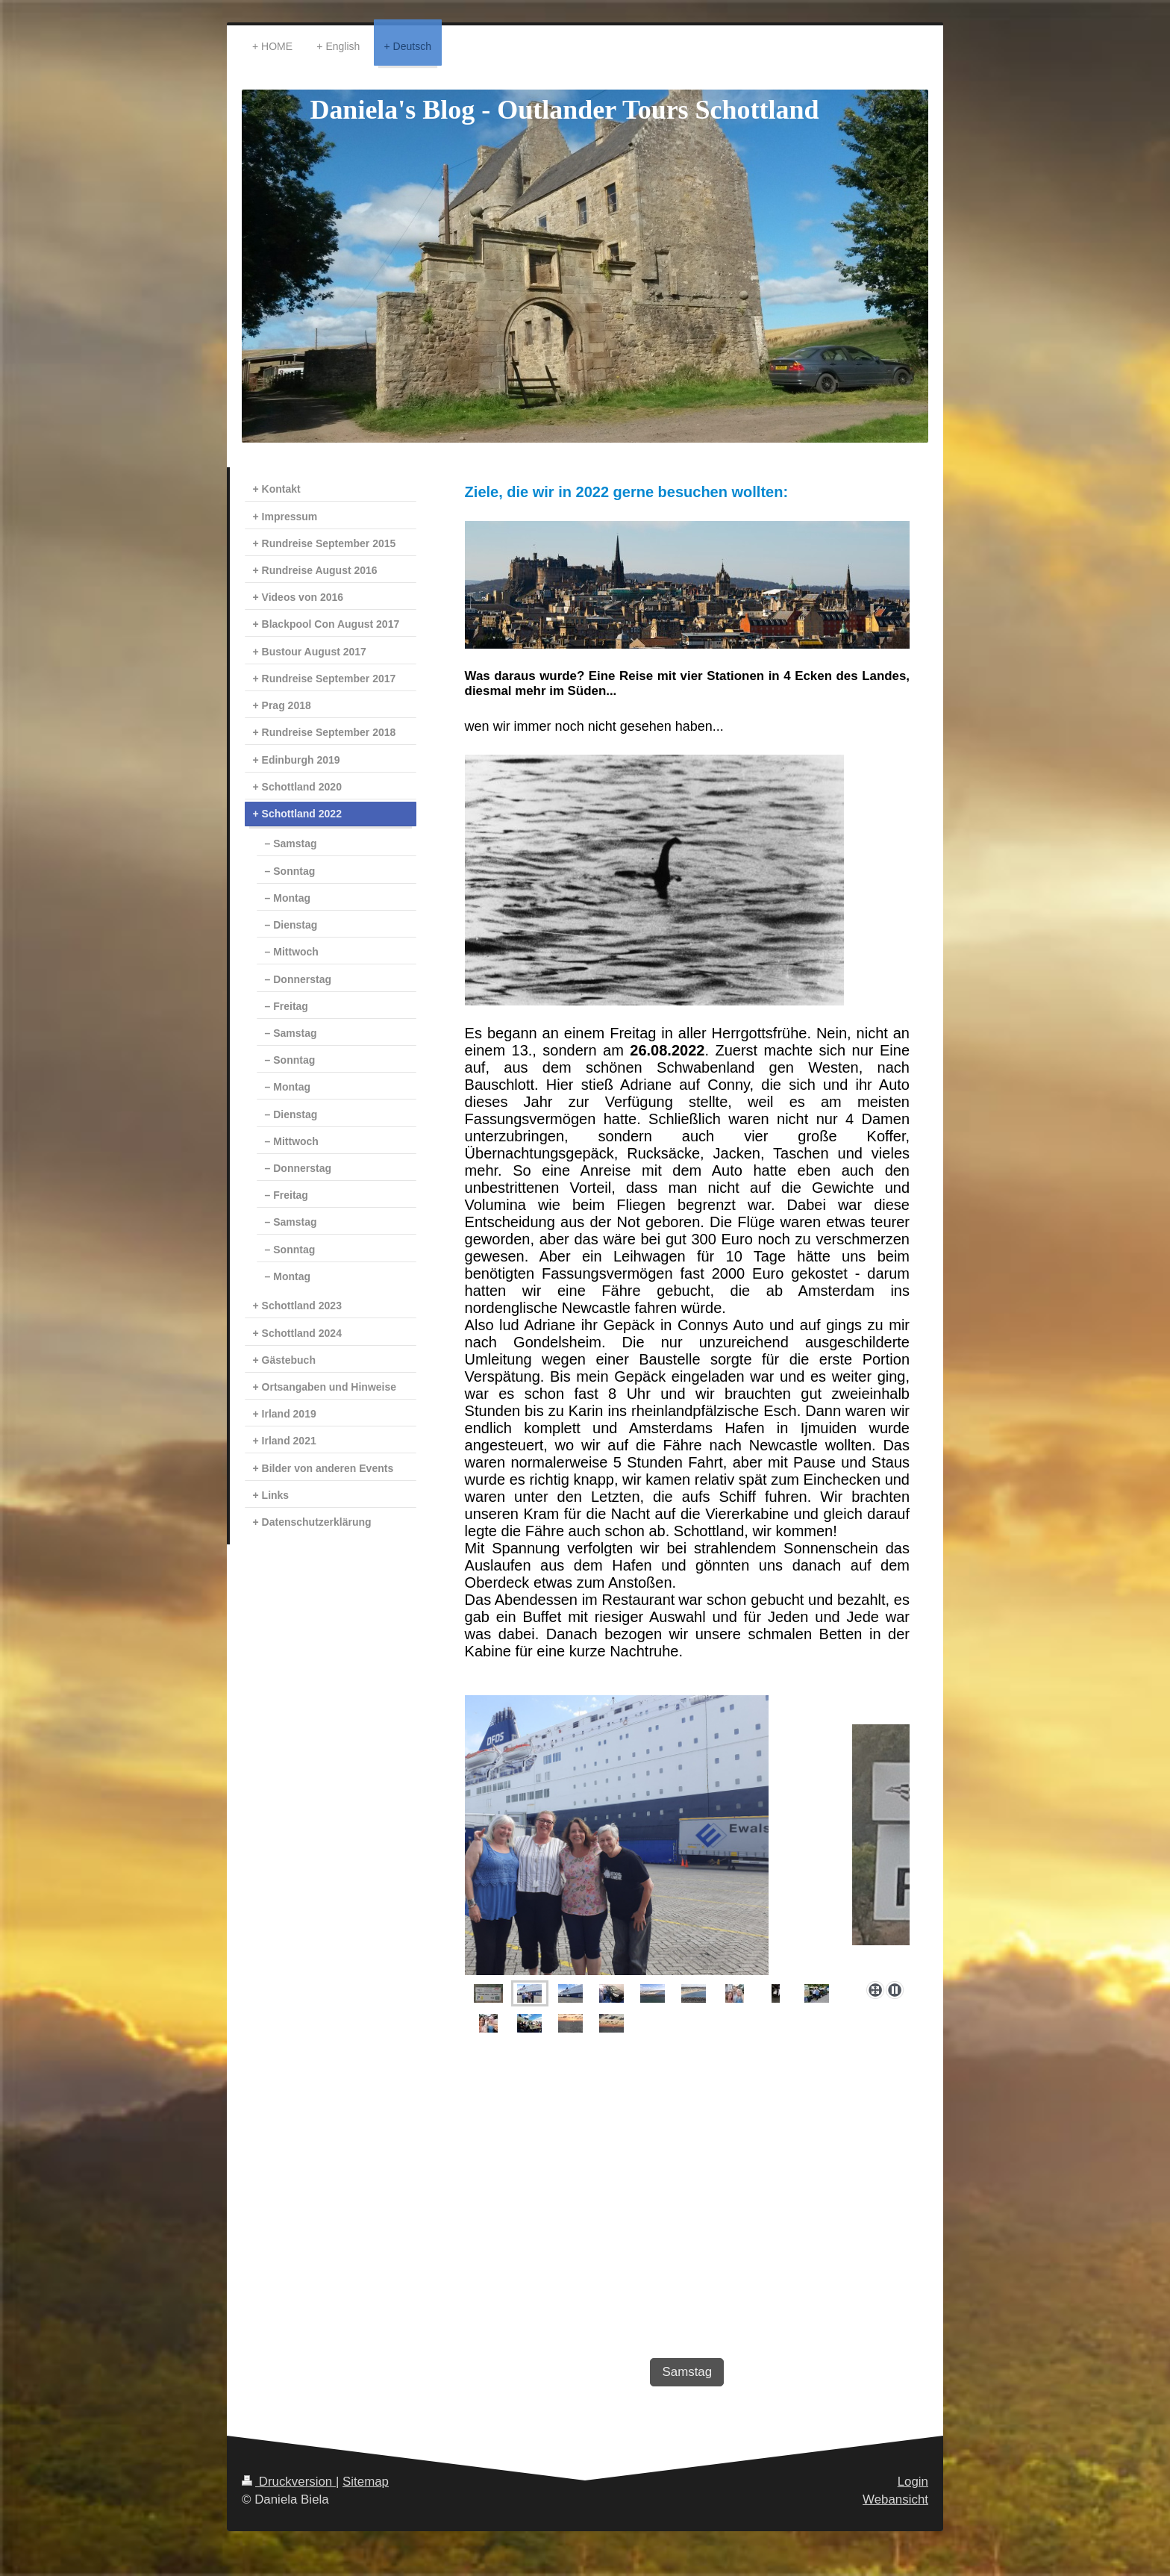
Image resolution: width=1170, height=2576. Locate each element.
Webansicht (895, 2499)
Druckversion (289, 2481)
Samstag (687, 2372)
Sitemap (365, 2481)
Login (913, 2481)
